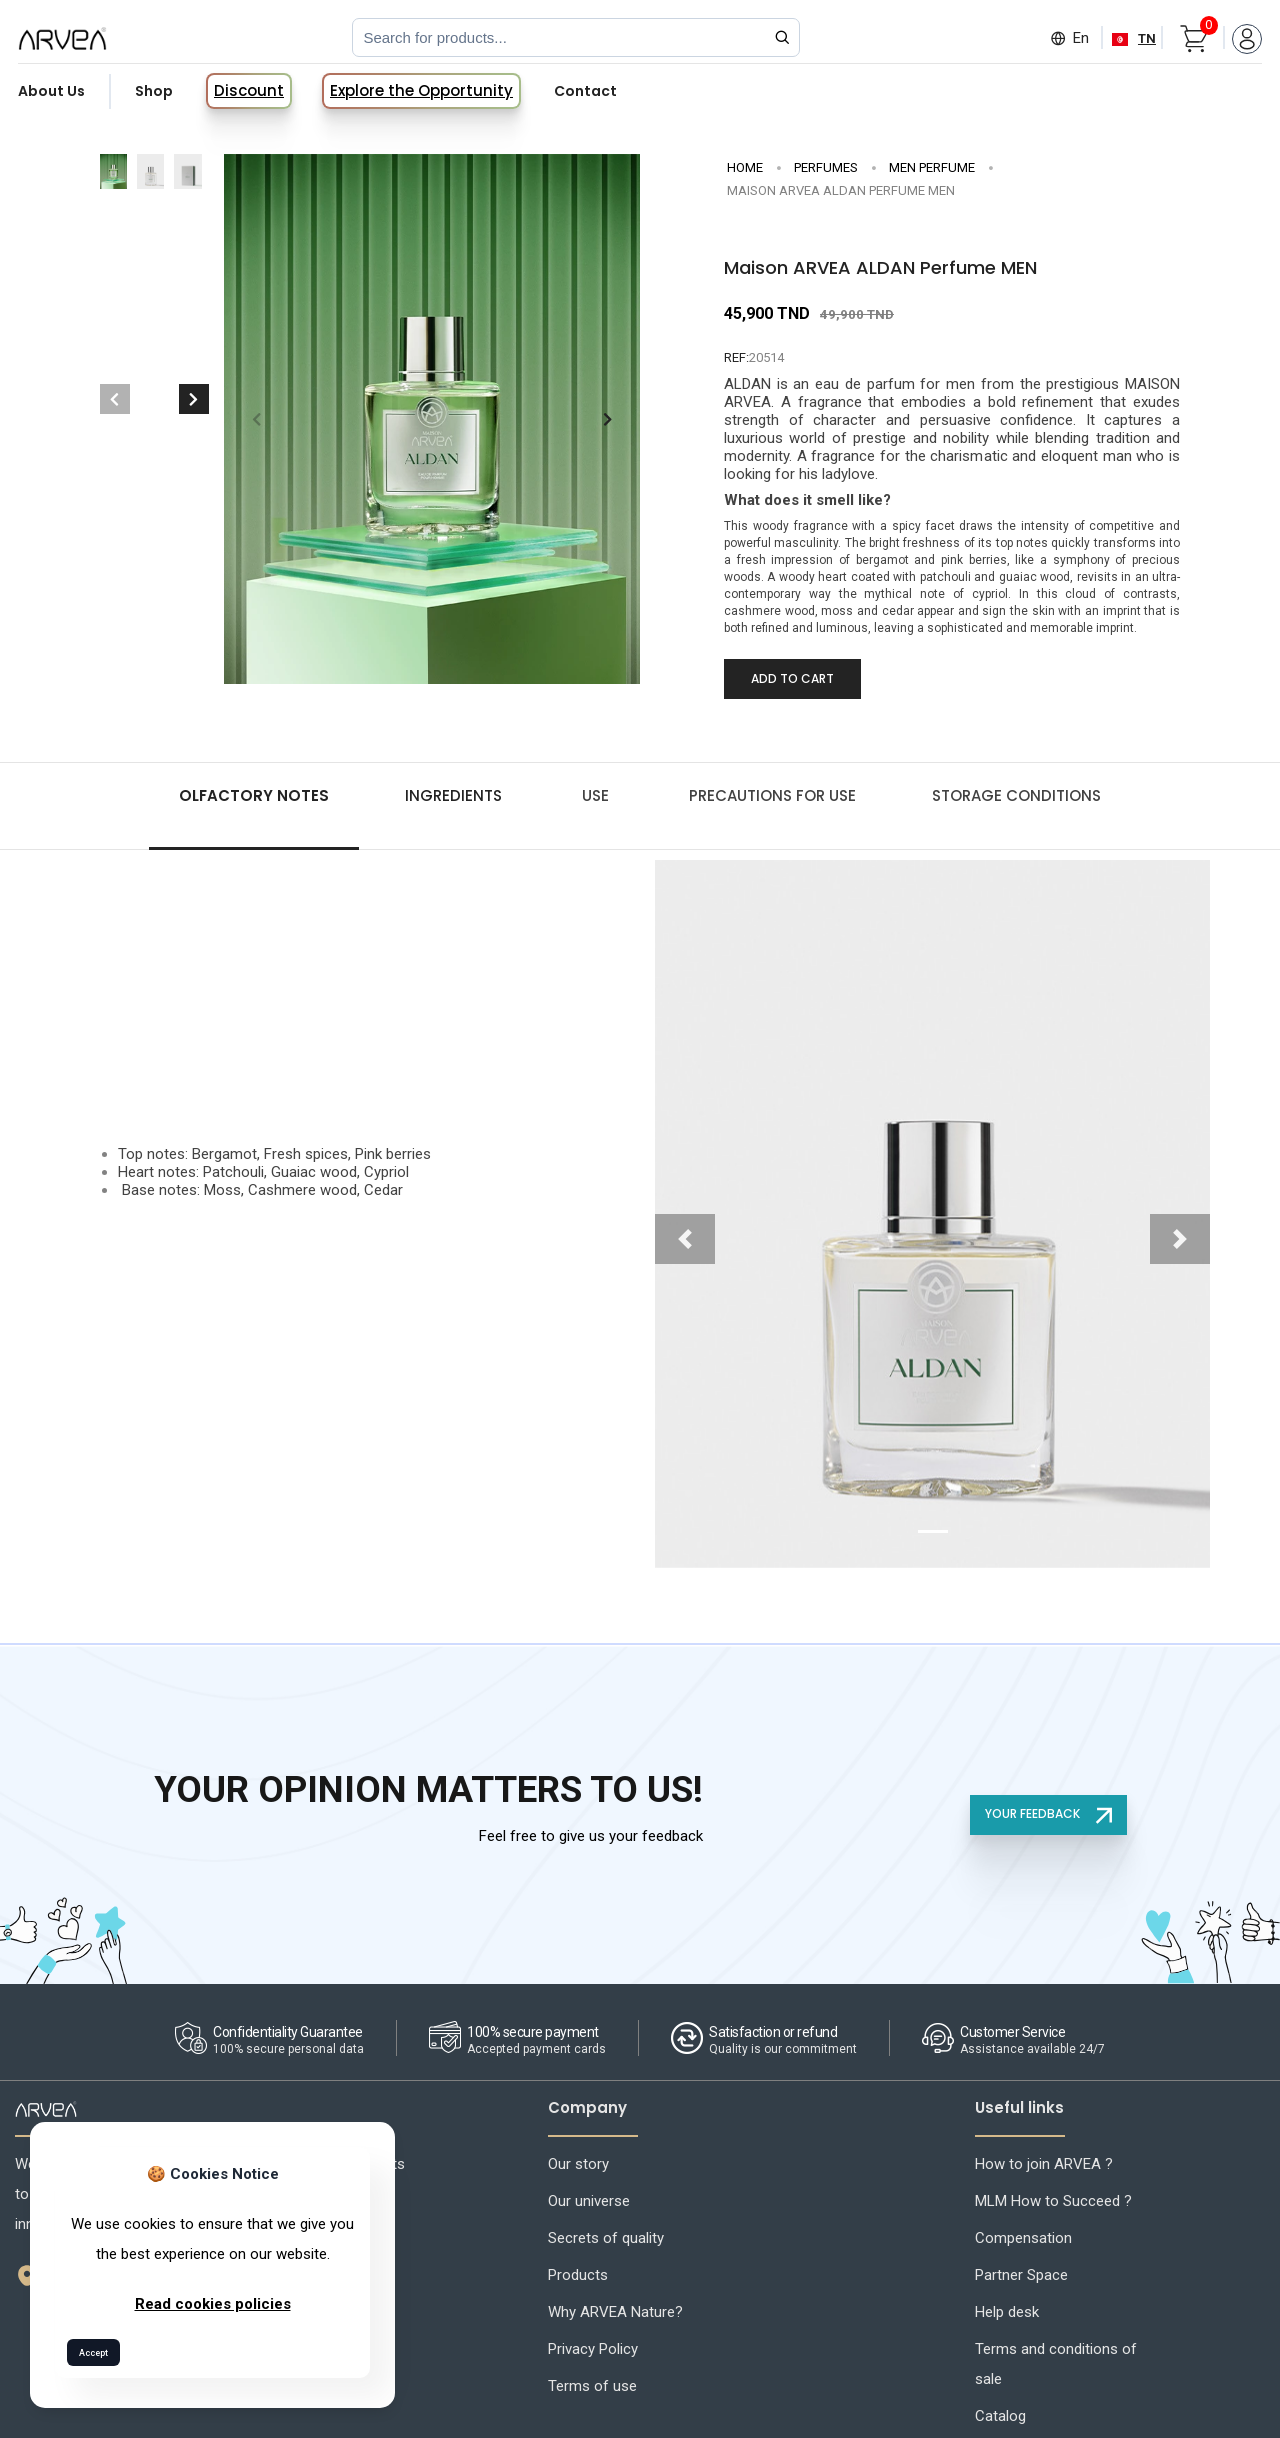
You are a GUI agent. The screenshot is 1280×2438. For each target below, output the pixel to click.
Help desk (1007, 2312)
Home (745, 167)
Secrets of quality (606, 2238)
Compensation (1023, 2238)
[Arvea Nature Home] (62, 38)
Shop (154, 91)
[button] (607, 419)
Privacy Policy (593, 2349)
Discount (249, 90)
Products (578, 2275)
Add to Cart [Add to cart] (792, 678)
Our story (578, 2164)
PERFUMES (826, 167)
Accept (93, 2353)
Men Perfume (932, 167)
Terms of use (592, 2386)
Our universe (589, 2201)
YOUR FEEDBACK (1048, 1814)
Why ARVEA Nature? (615, 2312)
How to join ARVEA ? (1044, 2164)
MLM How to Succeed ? (1053, 2201)
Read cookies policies (213, 2304)
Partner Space (1021, 2275)
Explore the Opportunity (421, 90)
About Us (51, 91)
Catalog (1000, 2416)
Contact (585, 91)
